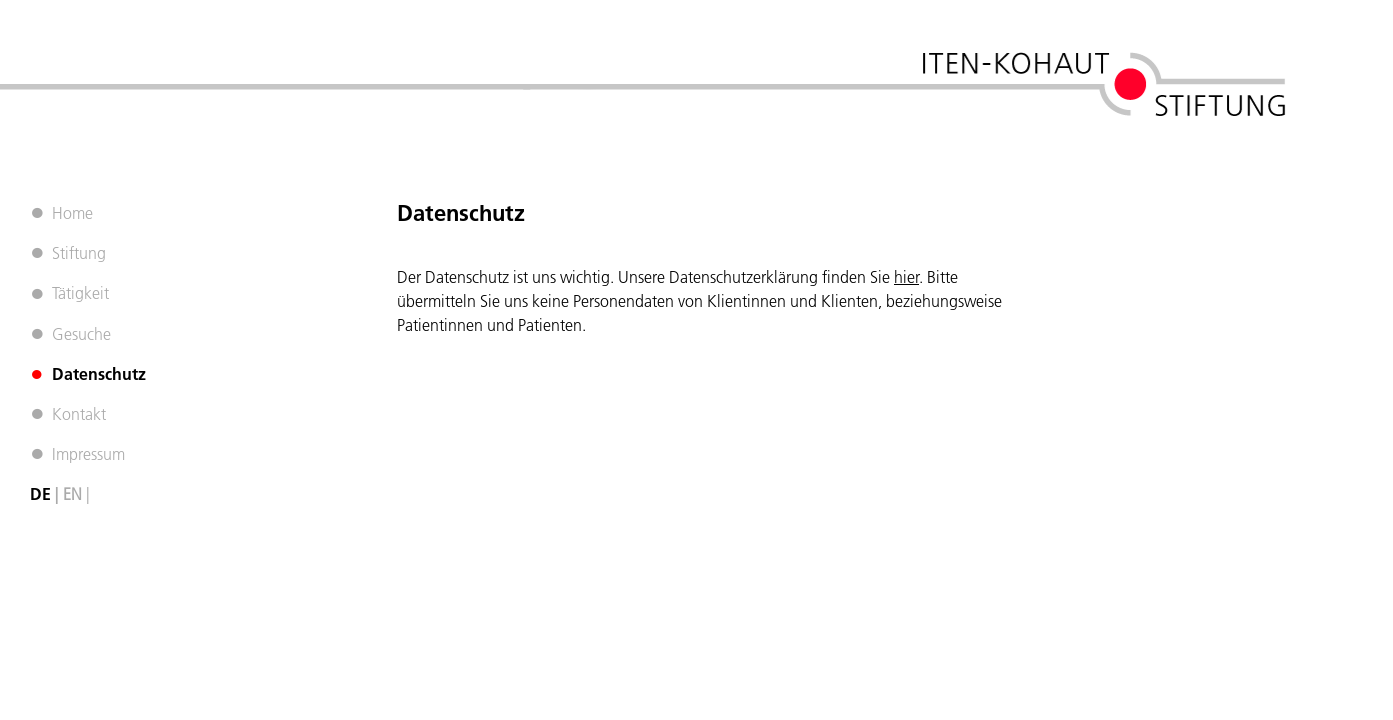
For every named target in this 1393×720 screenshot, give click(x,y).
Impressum (88, 454)
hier (906, 277)
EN (72, 494)
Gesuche (81, 334)
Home (72, 213)
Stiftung (79, 253)
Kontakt (79, 414)
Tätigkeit (80, 293)
